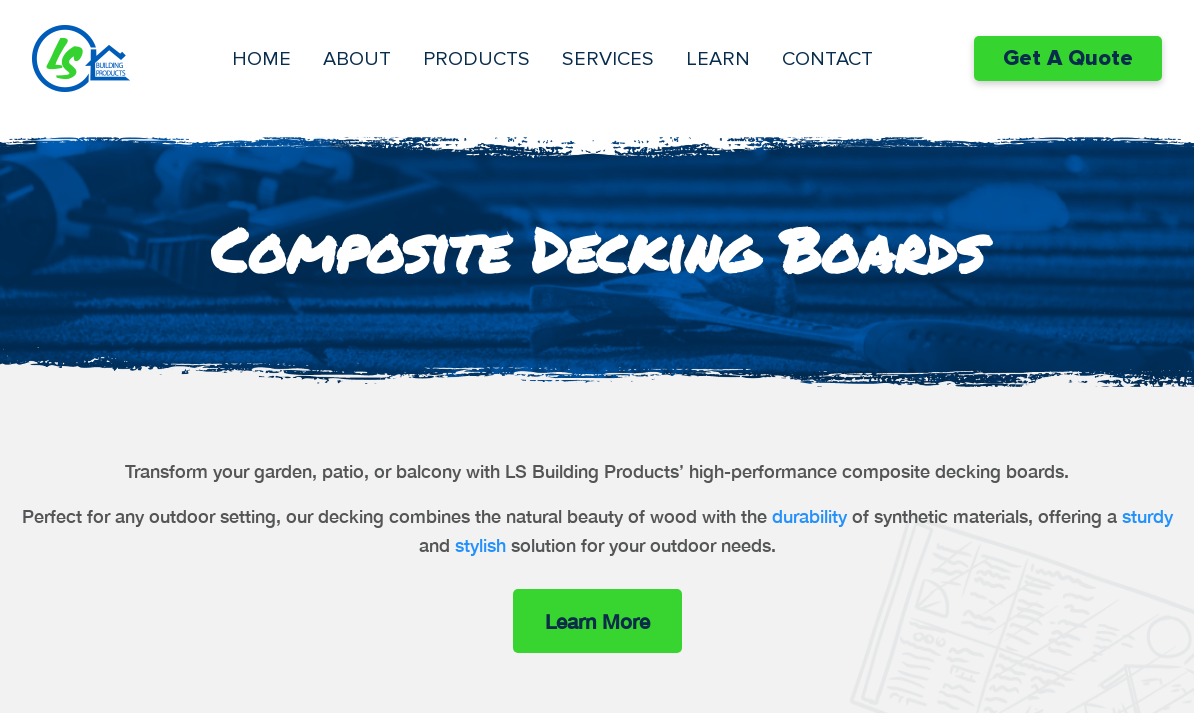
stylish (480, 545)
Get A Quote (1068, 58)
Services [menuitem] (608, 59)
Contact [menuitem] (827, 59)
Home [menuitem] (261, 59)
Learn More (597, 621)
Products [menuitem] (476, 59)
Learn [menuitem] (718, 59)
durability (809, 516)
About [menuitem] (357, 59)
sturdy (1147, 516)
